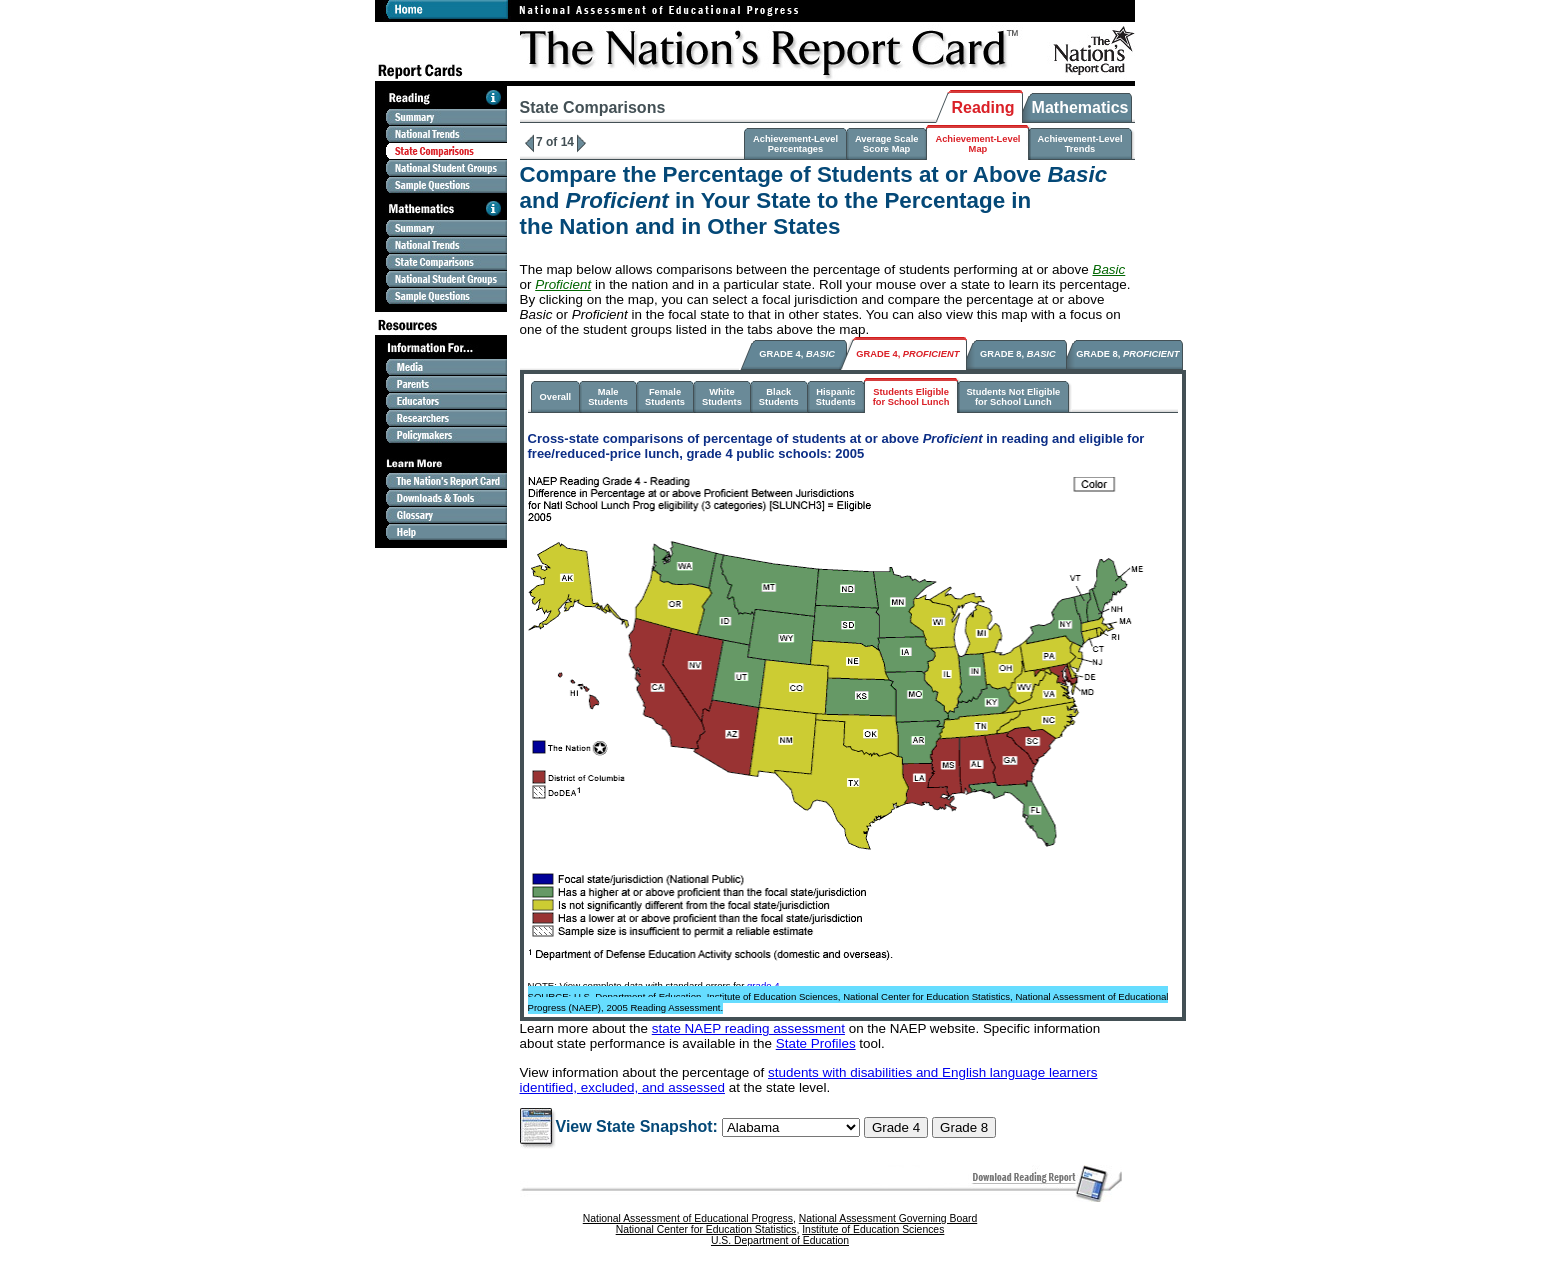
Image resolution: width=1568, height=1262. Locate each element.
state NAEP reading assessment (748, 1028)
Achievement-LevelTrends (1079, 144)
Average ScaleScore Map (886, 144)
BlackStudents (779, 397)
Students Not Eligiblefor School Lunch (1013, 397)
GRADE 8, (1018, 354)
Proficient (563, 284)
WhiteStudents (722, 397)
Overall (556, 397)
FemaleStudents (665, 397)
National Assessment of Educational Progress (688, 1218)
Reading (982, 107)
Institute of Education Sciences (873, 1229)
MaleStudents (608, 397)
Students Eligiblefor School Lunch (911, 397)
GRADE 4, (797, 354)
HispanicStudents (836, 397)
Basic (1108, 269)
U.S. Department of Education (780, 1240)
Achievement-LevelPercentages (795, 144)
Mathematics (1080, 107)
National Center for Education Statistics (706, 1229)
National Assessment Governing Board (888, 1218)
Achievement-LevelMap (977, 144)
